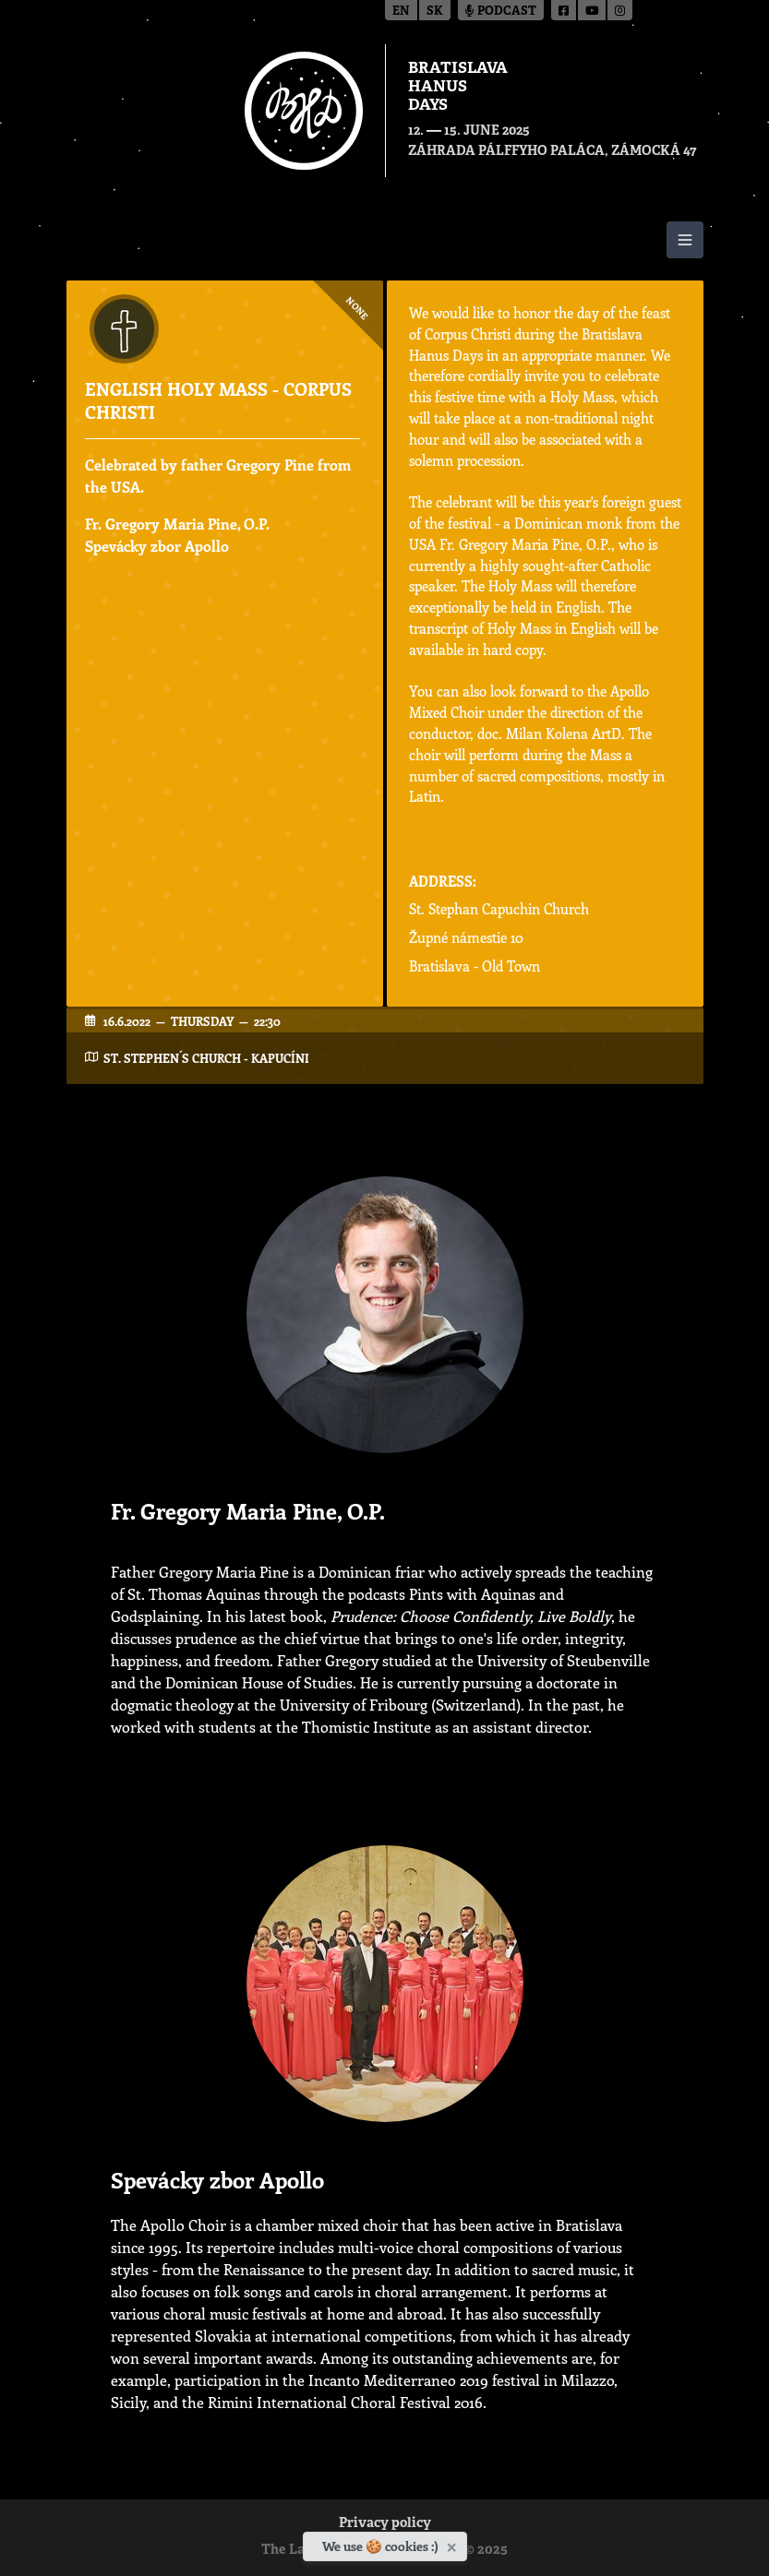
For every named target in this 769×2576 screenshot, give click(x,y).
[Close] (453, 2544)
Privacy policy (385, 2524)
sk (435, 12)
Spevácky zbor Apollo (157, 545)
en (401, 12)
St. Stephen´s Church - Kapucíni (206, 1058)
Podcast (500, 12)
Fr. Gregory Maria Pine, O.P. (177, 523)
